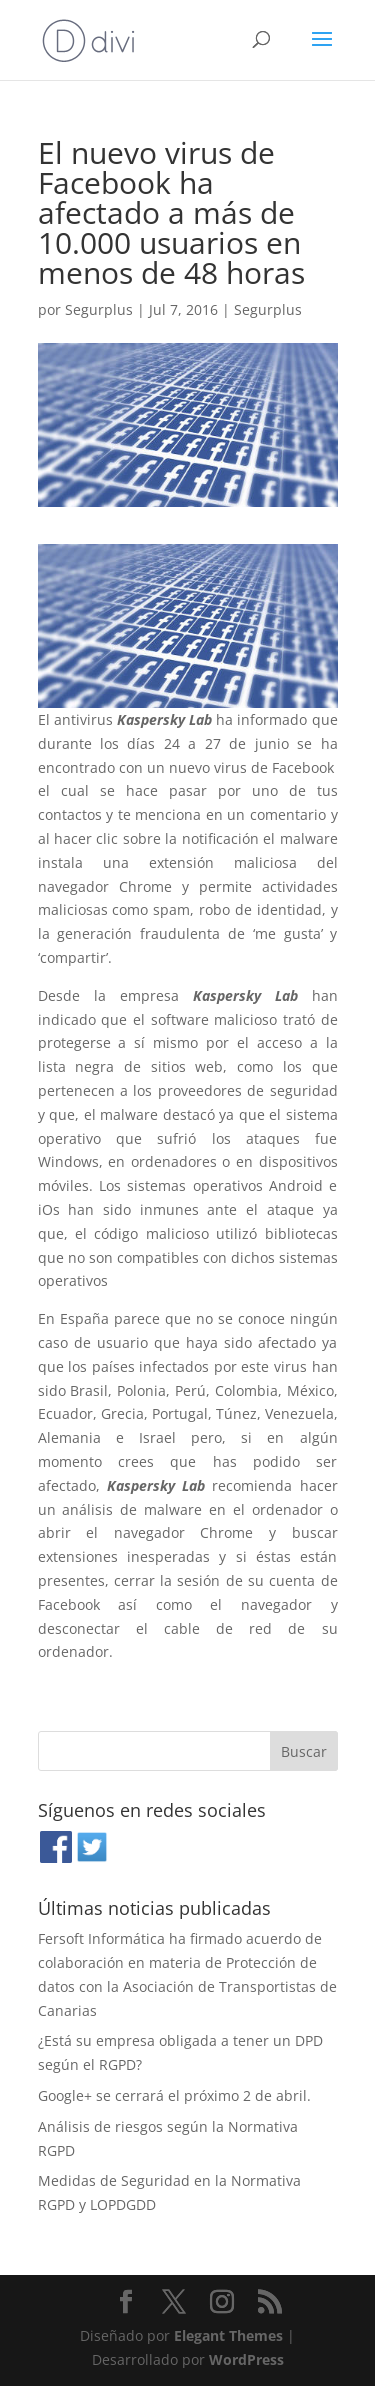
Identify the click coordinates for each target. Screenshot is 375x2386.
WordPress (246, 2359)
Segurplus (99, 309)
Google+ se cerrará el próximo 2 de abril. (174, 2095)
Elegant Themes (228, 2335)
